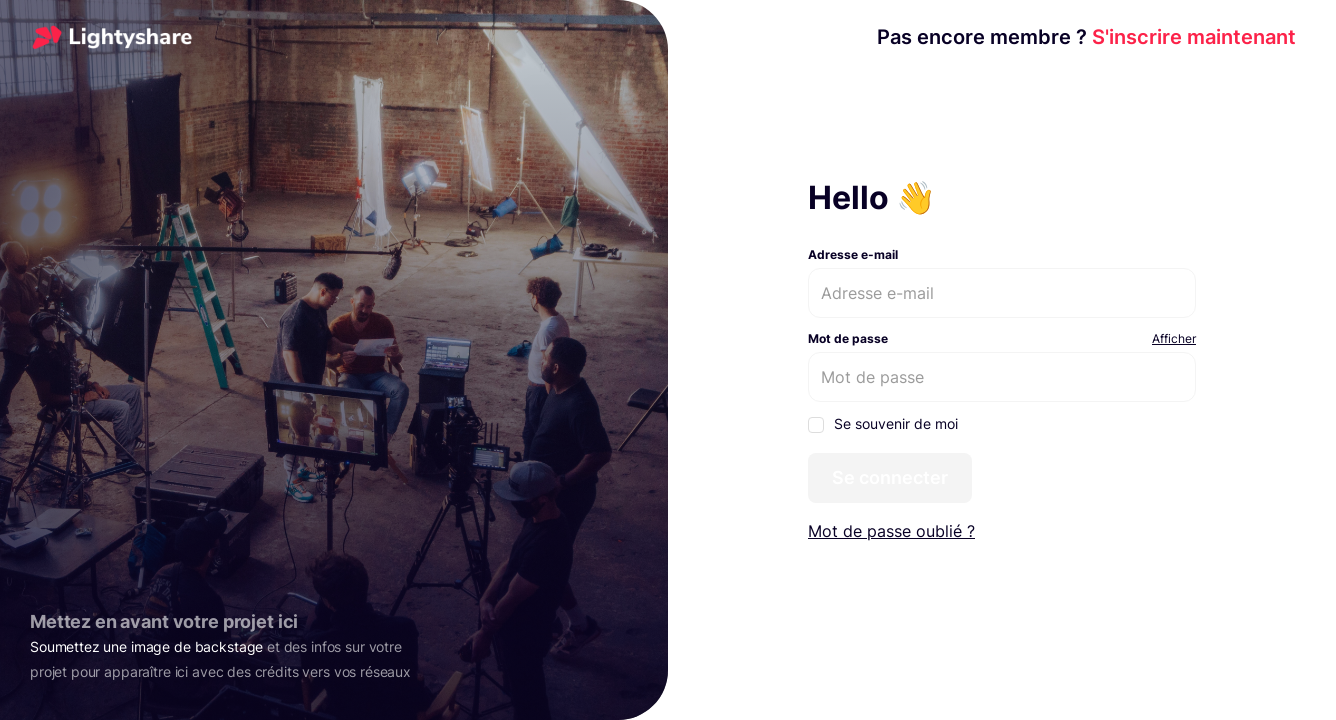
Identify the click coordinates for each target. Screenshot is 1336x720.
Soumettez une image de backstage (146, 646)
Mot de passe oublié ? (891, 531)
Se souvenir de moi (883, 424)
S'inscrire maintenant (1086, 37)
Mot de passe (848, 338)
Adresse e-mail (853, 254)
